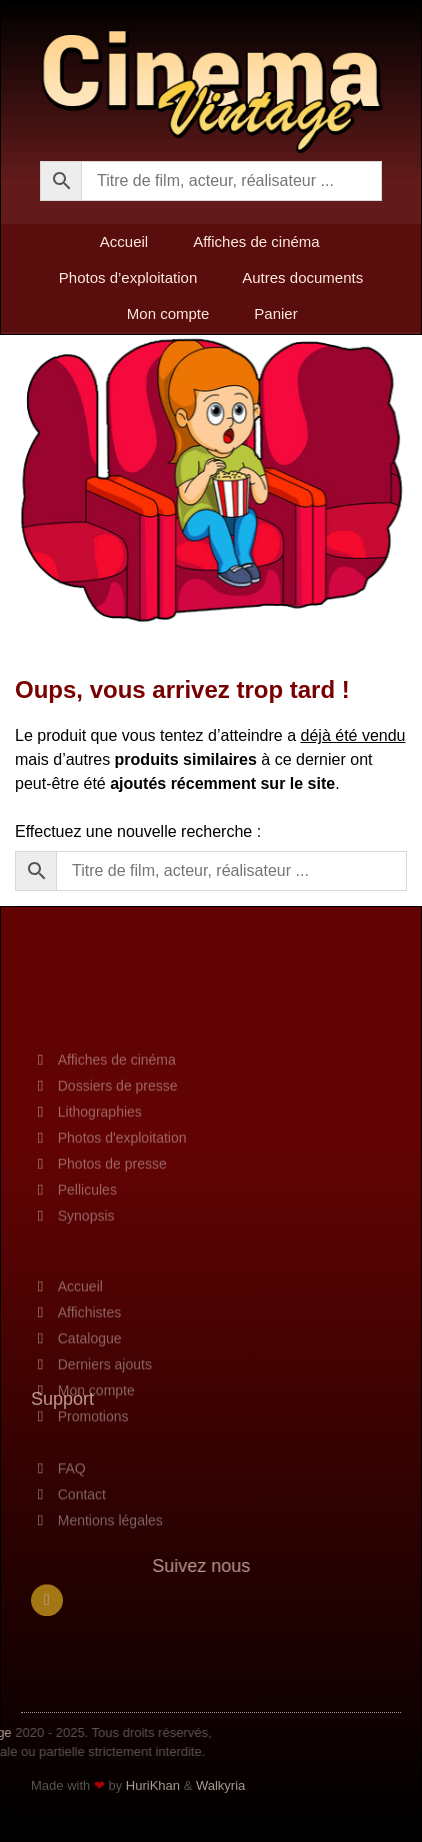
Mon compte (168, 313)
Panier (275, 313)
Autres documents (302, 277)
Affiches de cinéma (256, 241)
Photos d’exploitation (128, 277)
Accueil (124, 241)
